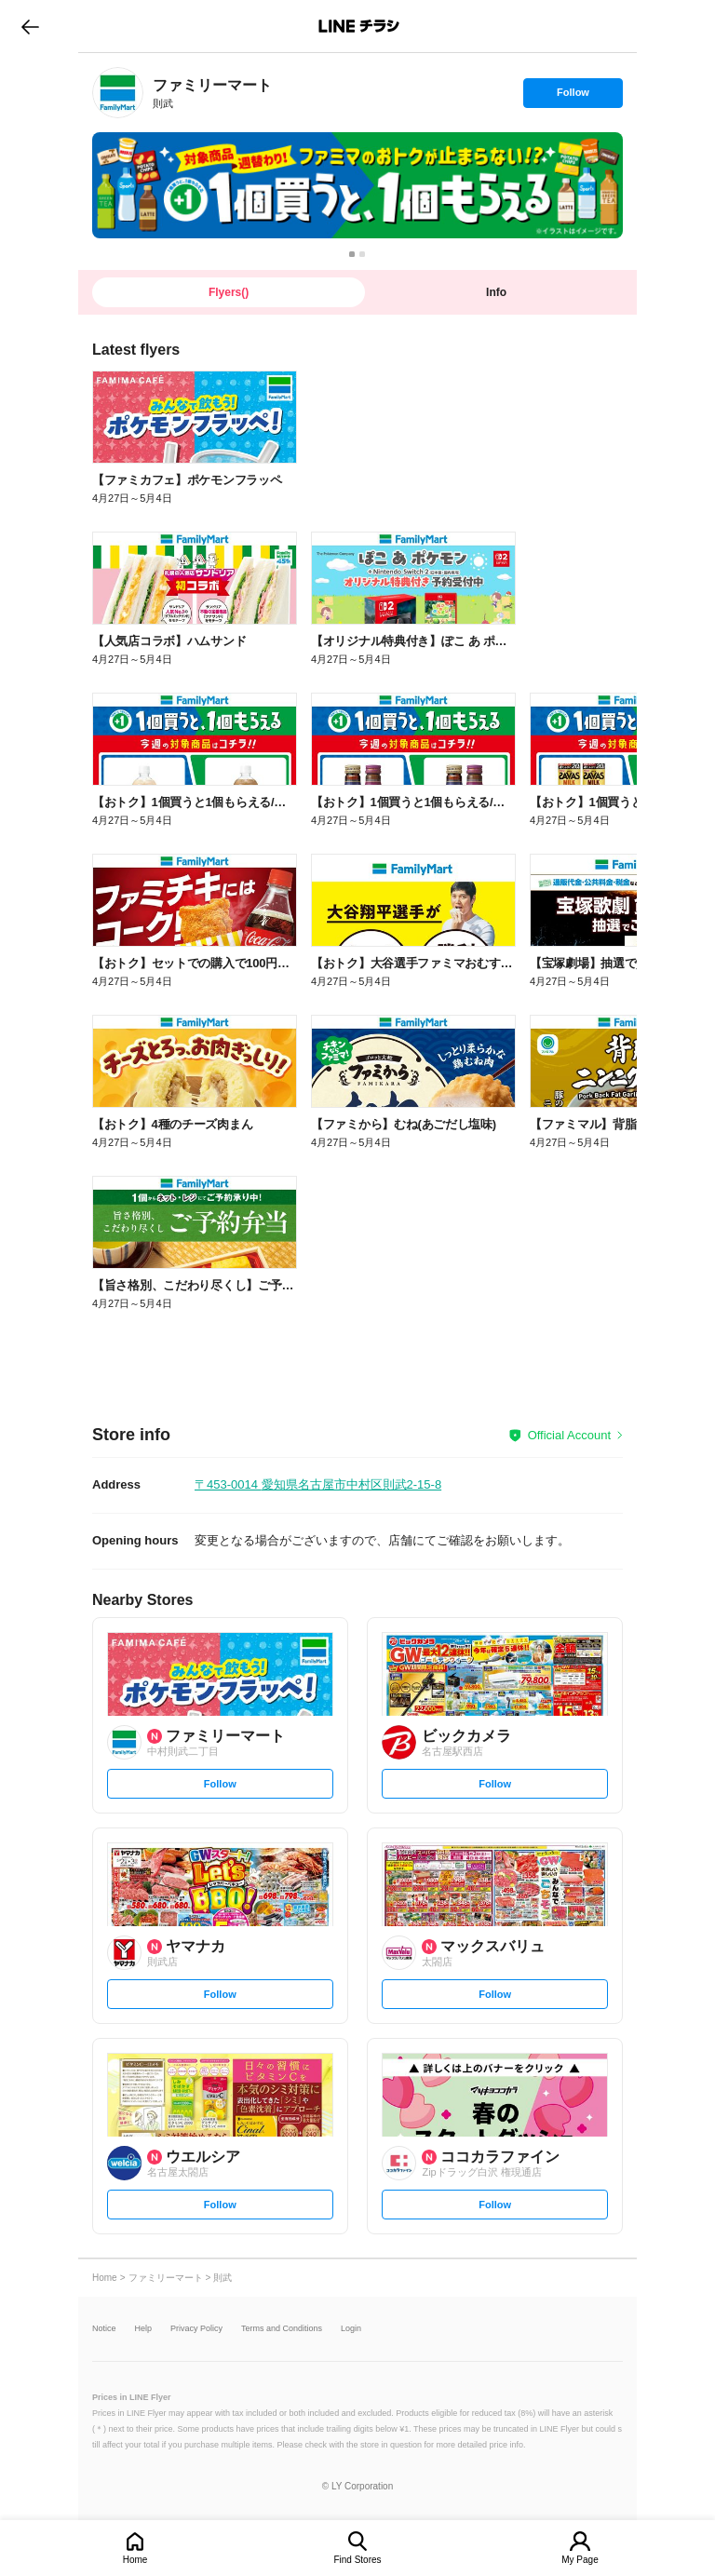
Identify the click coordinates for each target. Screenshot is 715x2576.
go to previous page (30, 26)
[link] (117, 92)
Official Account (569, 1435)
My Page (579, 2560)
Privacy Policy (196, 2329)
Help (144, 2329)
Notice (104, 2329)
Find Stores (357, 2560)
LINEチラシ (358, 26)
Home (135, 2560)
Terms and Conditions (281, 2329)
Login (351, 2329)
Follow (572, 97)
